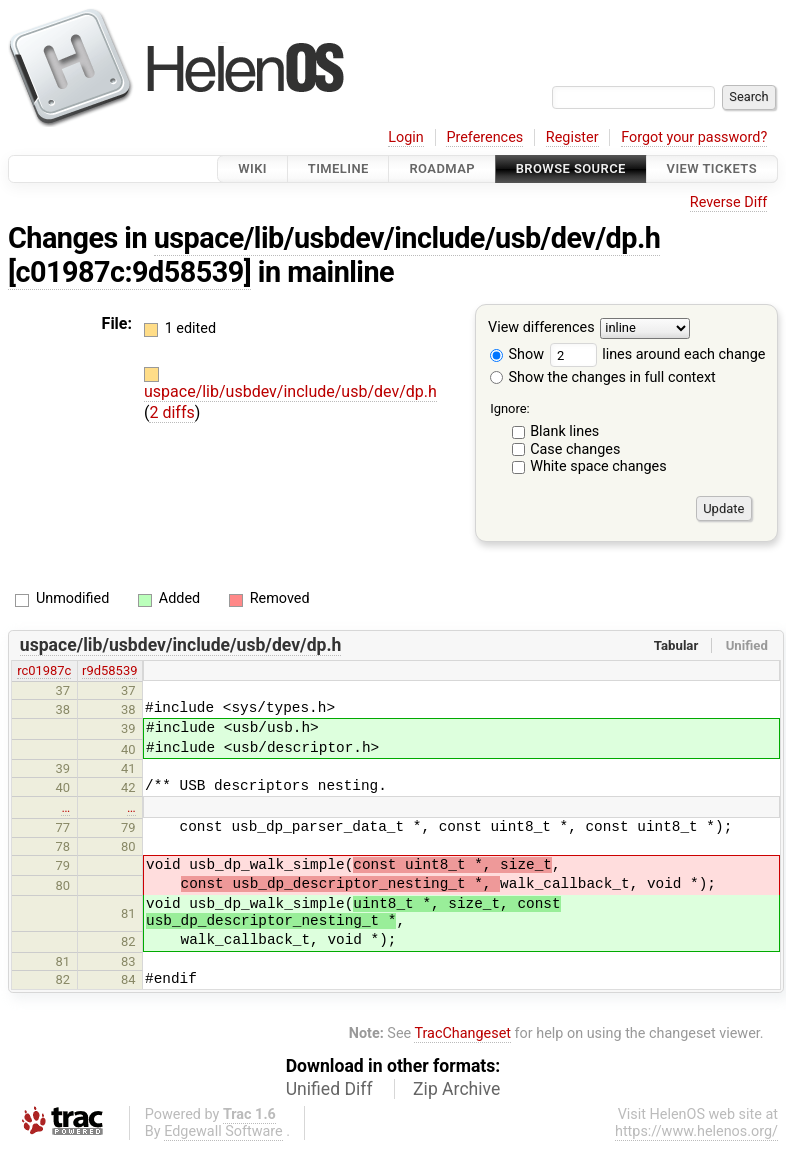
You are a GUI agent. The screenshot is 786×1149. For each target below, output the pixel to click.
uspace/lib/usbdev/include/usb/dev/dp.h (407, 238)
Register (572, 137)
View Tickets (712, 168)
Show (517, 354)
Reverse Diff (728, 202)
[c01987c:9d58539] (129, 272)
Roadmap (442, 168)
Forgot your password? (694, 137)
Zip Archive (456, 1089)
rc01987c (44, 670)
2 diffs (171, 412)
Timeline (338, 168)
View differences (541, 328)
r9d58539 (109, 670)
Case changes (575, 449)
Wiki (252, 168)
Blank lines (564, 431)
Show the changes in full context (603, 377)
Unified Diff (329, 1089)
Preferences (484, 137)
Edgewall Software (223, 1131)
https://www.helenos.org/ (696, 1131)
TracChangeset (462, 1033)
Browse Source (571, 168)
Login (406, 137)
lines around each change (658, 354)
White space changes (598, 466)
